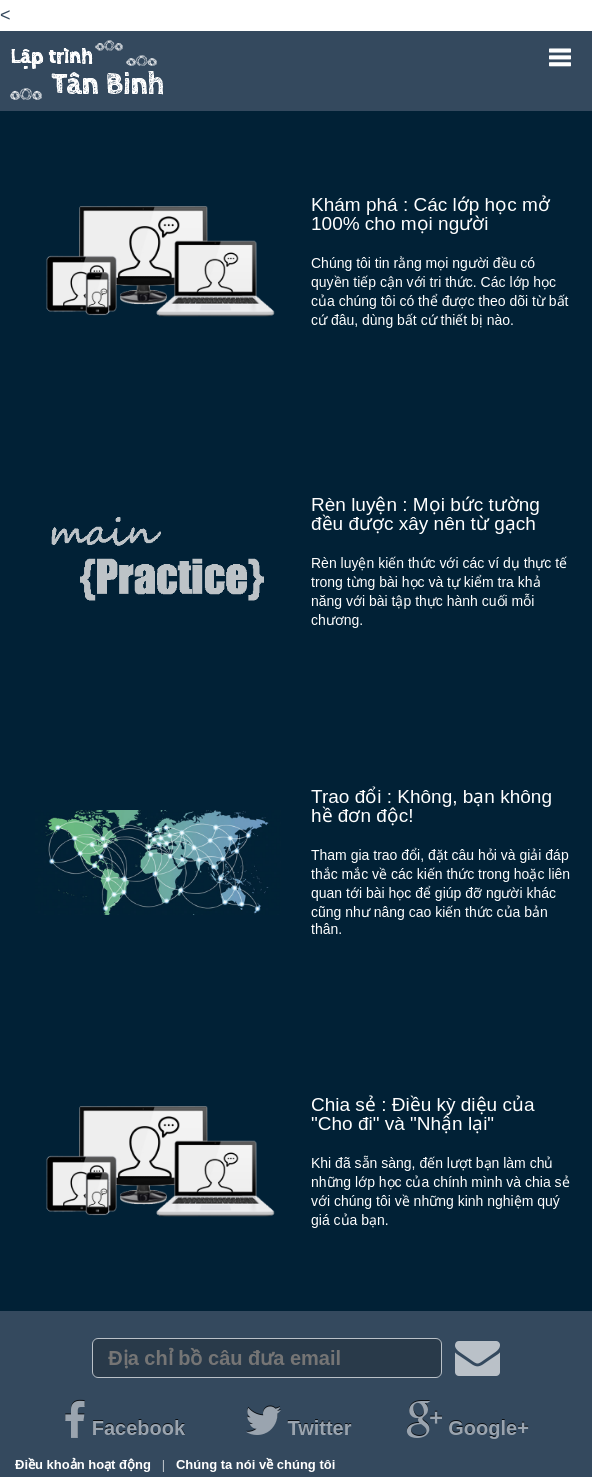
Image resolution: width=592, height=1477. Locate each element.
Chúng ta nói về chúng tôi (255, 1464)
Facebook (126, 1428)
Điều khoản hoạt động (84, 1464)
